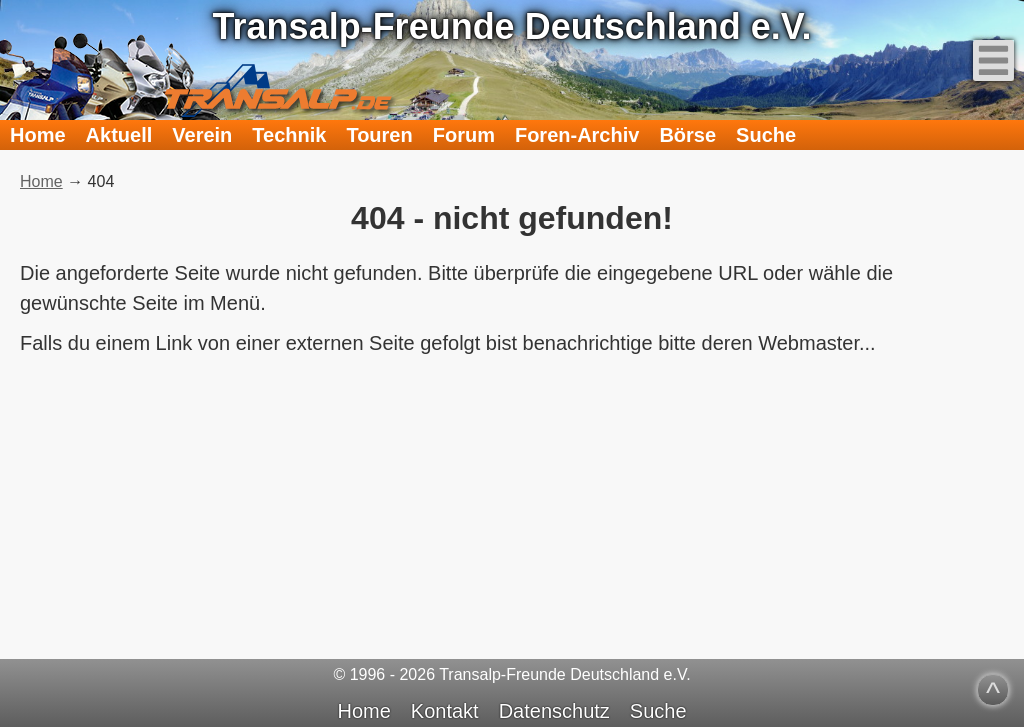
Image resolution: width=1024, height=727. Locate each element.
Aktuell (119, 135)
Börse (687, 135)
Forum (464, 135)
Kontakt (445, 711)
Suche (766, 135)
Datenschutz (554, 711)
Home (38, 135)
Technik (289, 135)
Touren (379, 135)
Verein (202, 135)
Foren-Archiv (577, 135)
